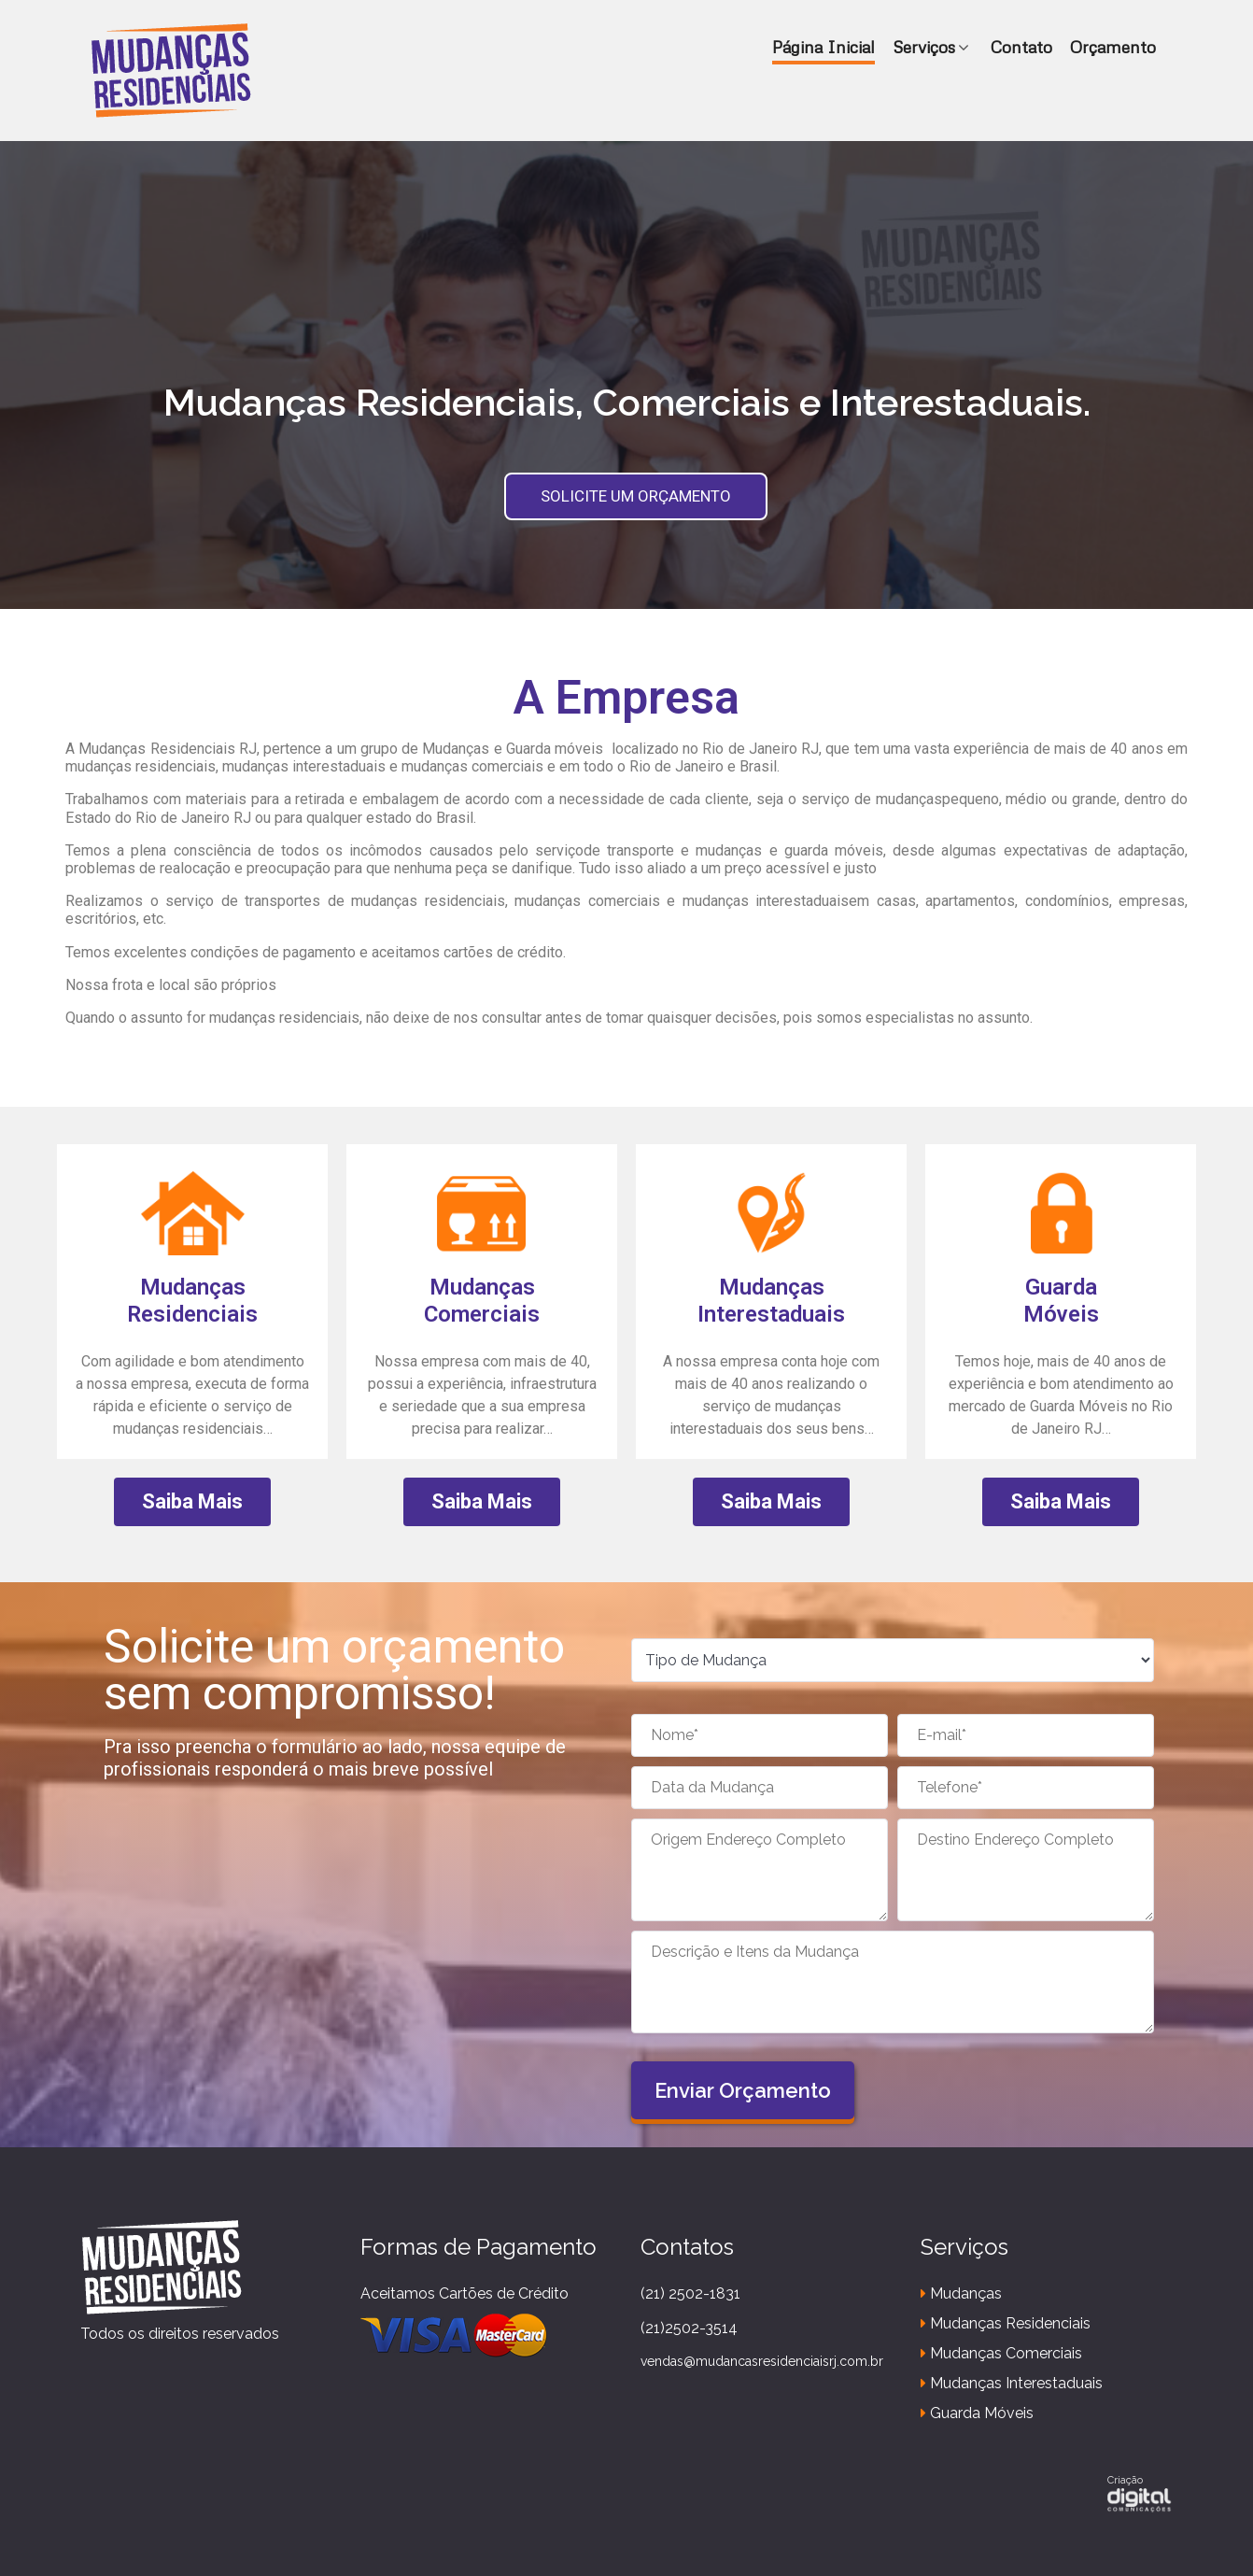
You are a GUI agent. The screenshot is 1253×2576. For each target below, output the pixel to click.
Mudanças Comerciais (1001, 2353)
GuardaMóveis (1061, 1300)
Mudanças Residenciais (192, 1300)
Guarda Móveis (977, 2413)
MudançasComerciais (482, 1300)
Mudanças (961, 2293)
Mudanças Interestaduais (771, 1300)
